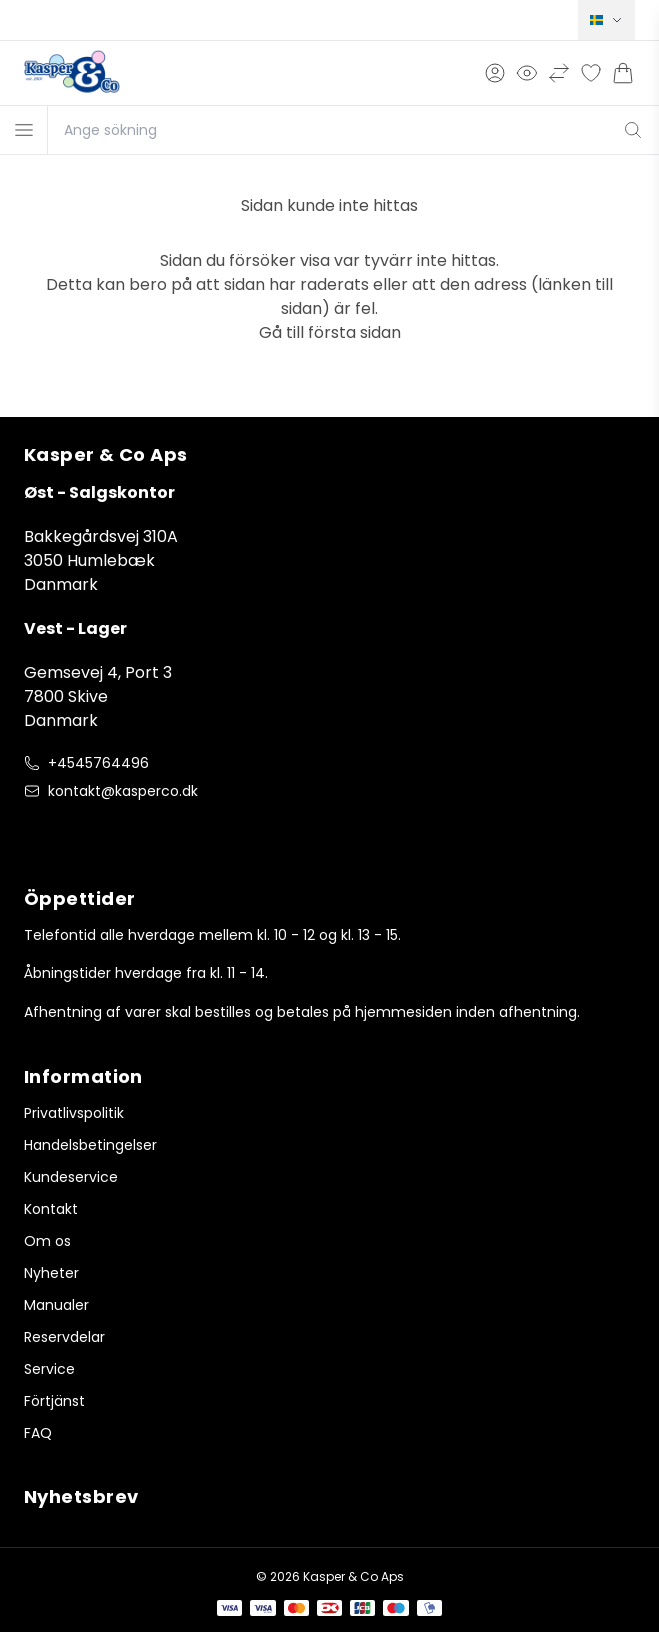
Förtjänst (54, 1401)
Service (49, 1369)
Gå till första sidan (330, 332)
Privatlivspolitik (74, 1113)
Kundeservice (71, 1177)
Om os (47, 1241)
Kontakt (51, 1209)
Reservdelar (64, 1337)
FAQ (38, 1433)
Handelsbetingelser (90, 1145)
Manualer (56, 1305)
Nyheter (51, 1273)
